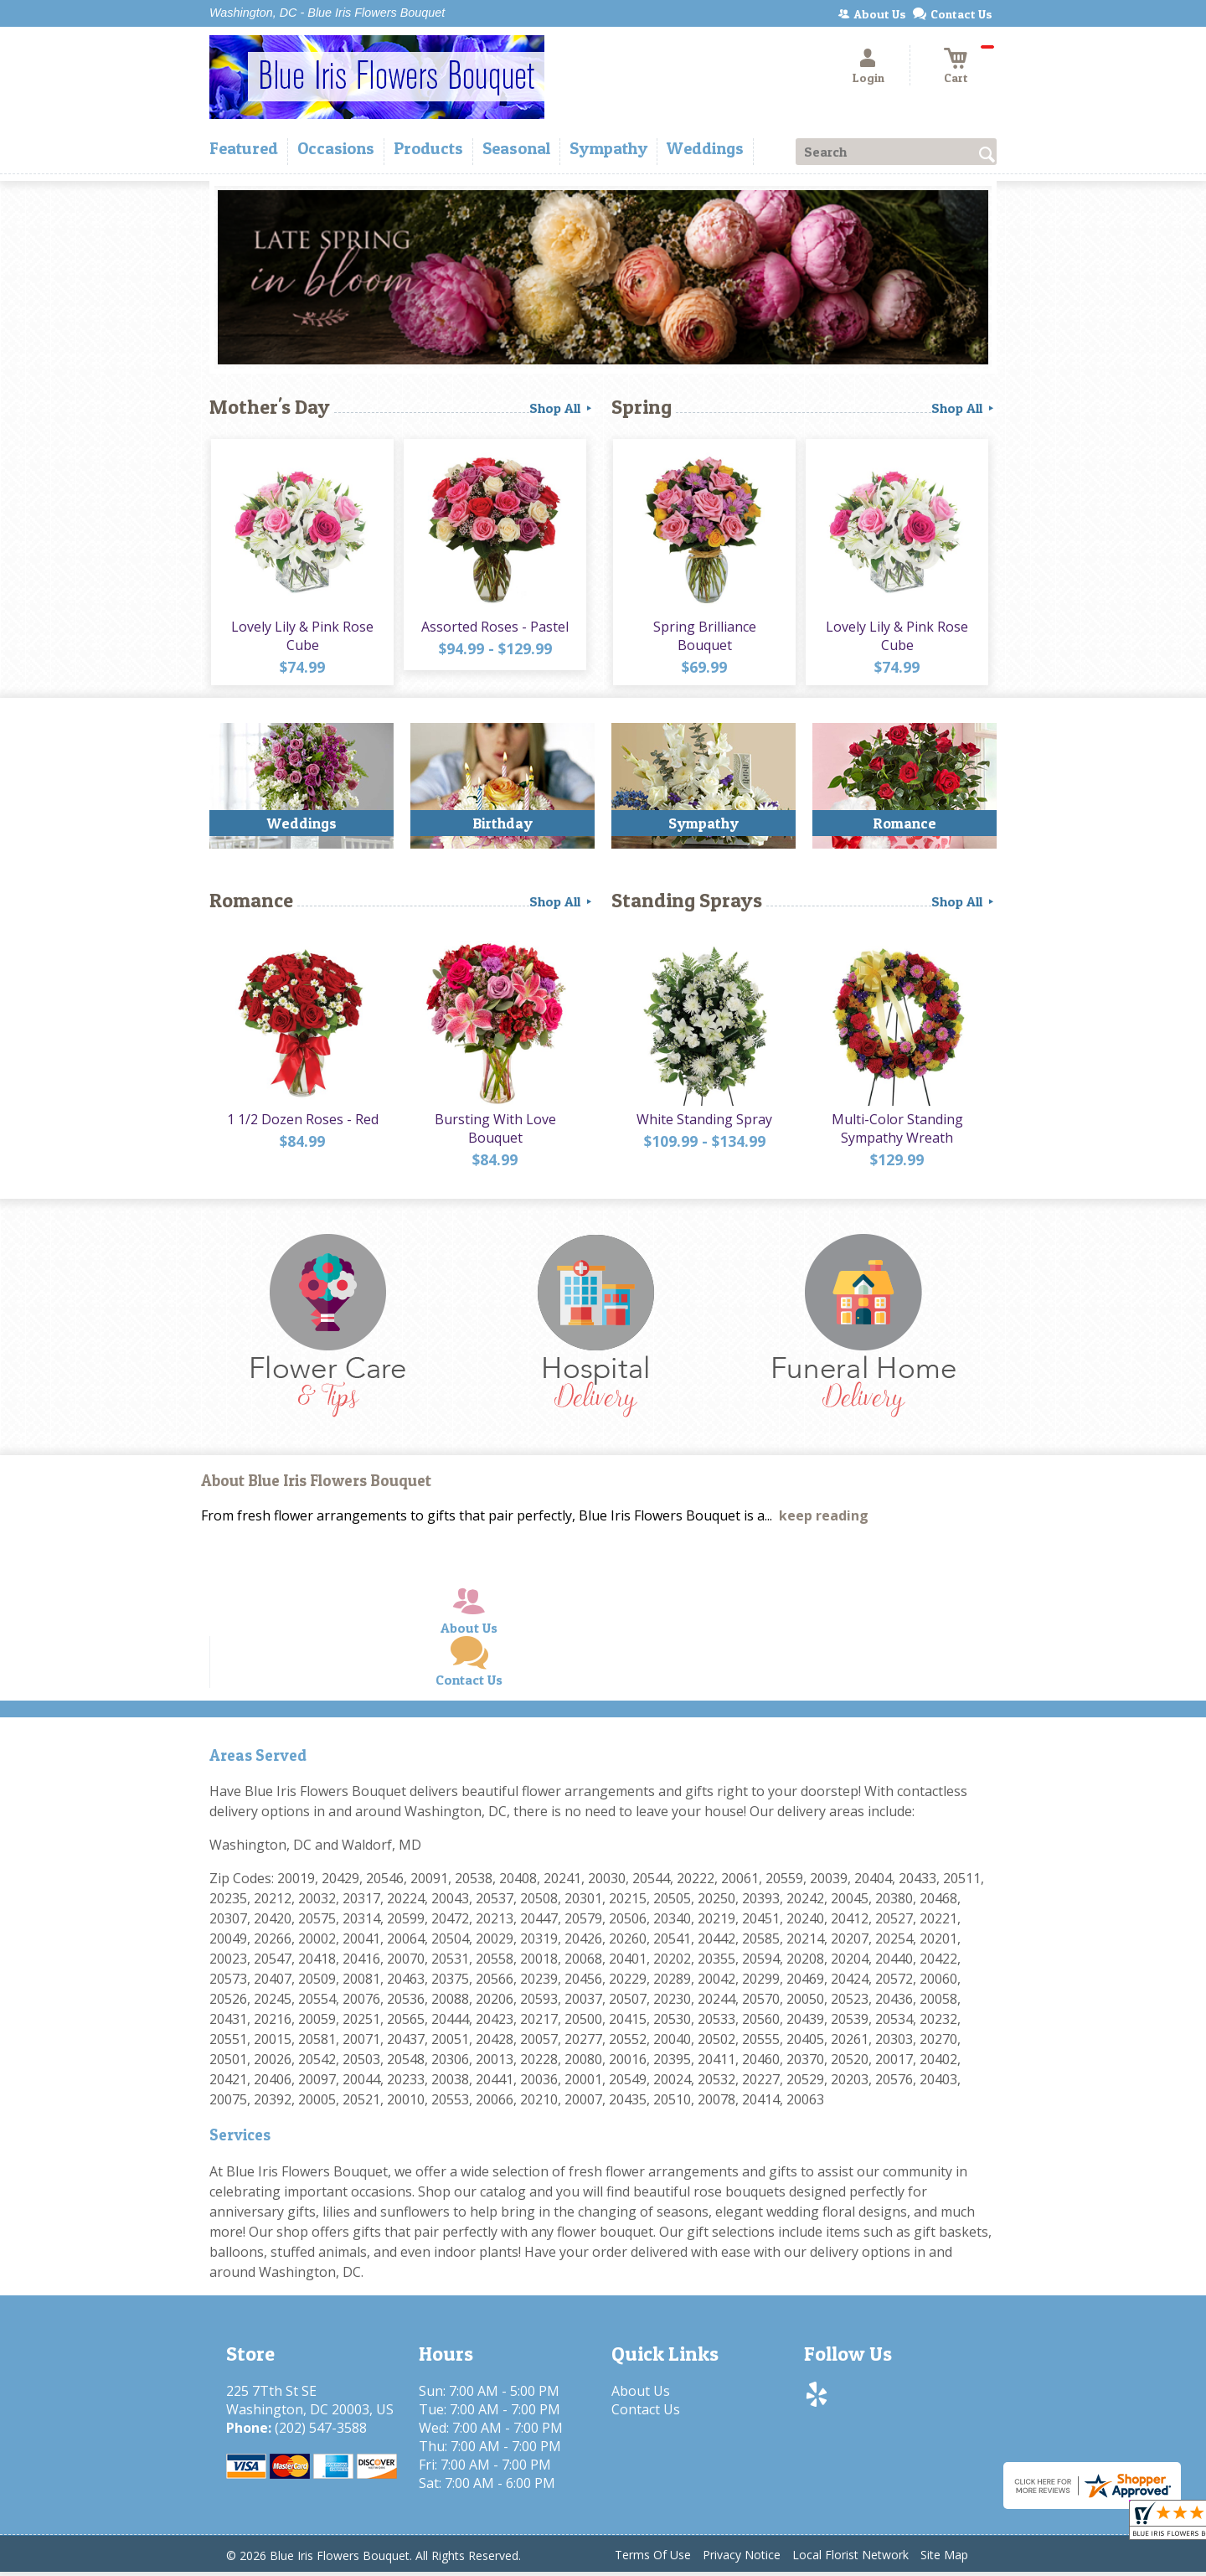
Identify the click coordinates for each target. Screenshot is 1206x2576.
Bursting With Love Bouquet (494, 1132)
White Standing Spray (703, 1123)
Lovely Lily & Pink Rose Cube (301, 637)
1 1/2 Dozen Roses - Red (302, 1123)
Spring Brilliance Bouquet (703, 637)
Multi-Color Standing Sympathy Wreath (896, 1132)
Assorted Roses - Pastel (494, 628)
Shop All (562, 408)
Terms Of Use (653, 2559)
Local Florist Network (850, 2559)
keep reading (823, 1519)
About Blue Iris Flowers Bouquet (316, 1484)
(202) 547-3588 (321, 2432)
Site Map (944, 2559)
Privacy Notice (742, 2559)
